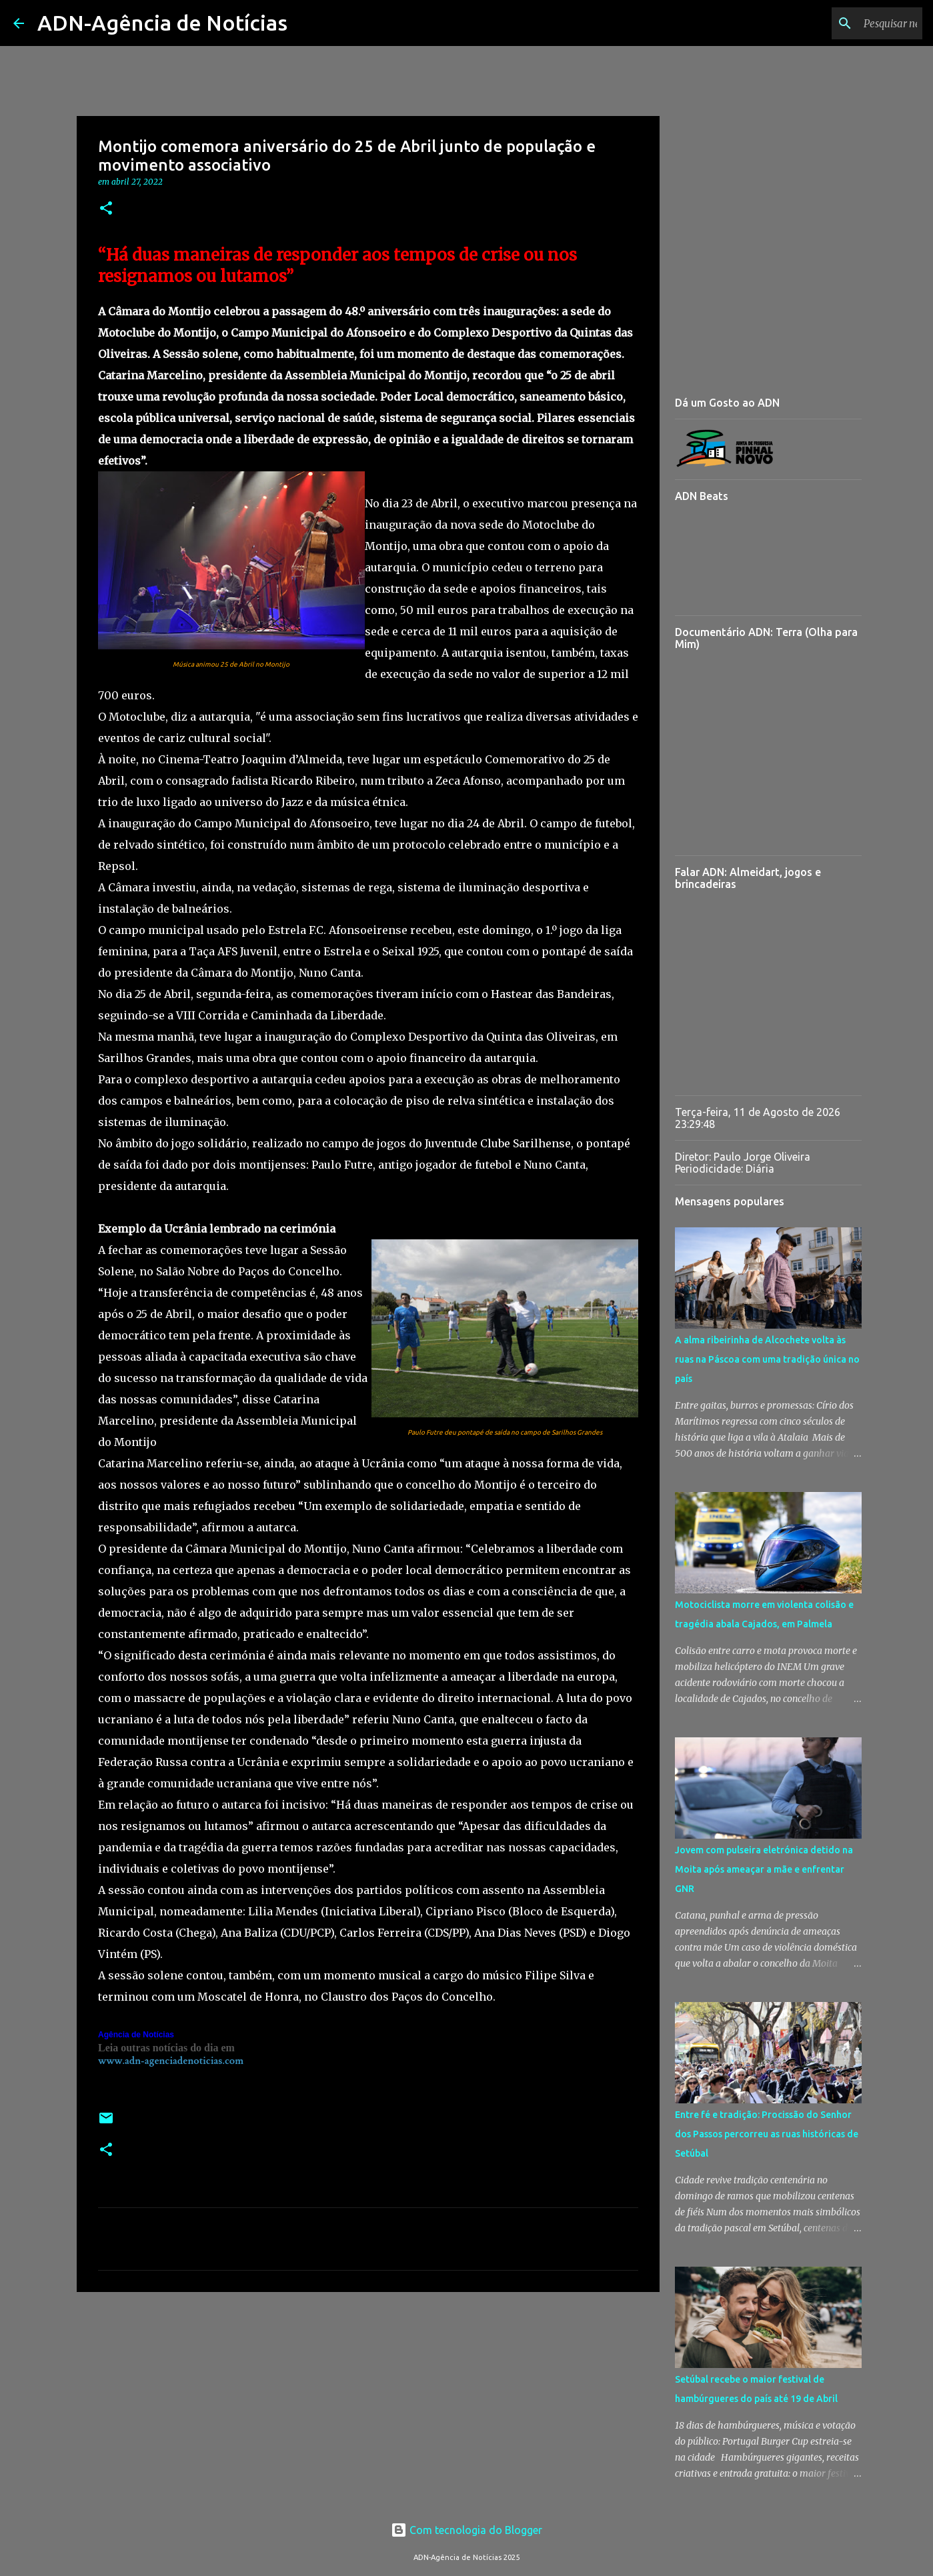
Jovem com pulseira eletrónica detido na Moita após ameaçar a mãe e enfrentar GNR (764, 1869)
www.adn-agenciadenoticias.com (170, 2061)
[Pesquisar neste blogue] (852, 23)
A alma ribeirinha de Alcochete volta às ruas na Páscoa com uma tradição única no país (767, 1359)
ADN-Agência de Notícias (162, 23)
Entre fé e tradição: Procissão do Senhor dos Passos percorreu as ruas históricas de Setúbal (766, 2134)
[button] (106, 209)
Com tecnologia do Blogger (466, 2530)
